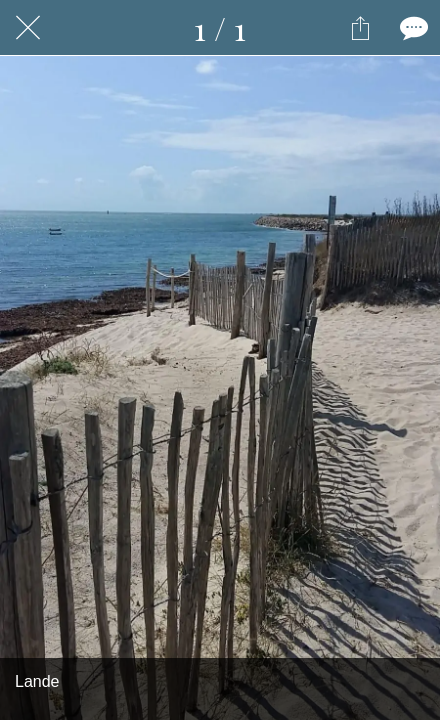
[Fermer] (28, 28)
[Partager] (360, 28)
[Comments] (412, 28)
